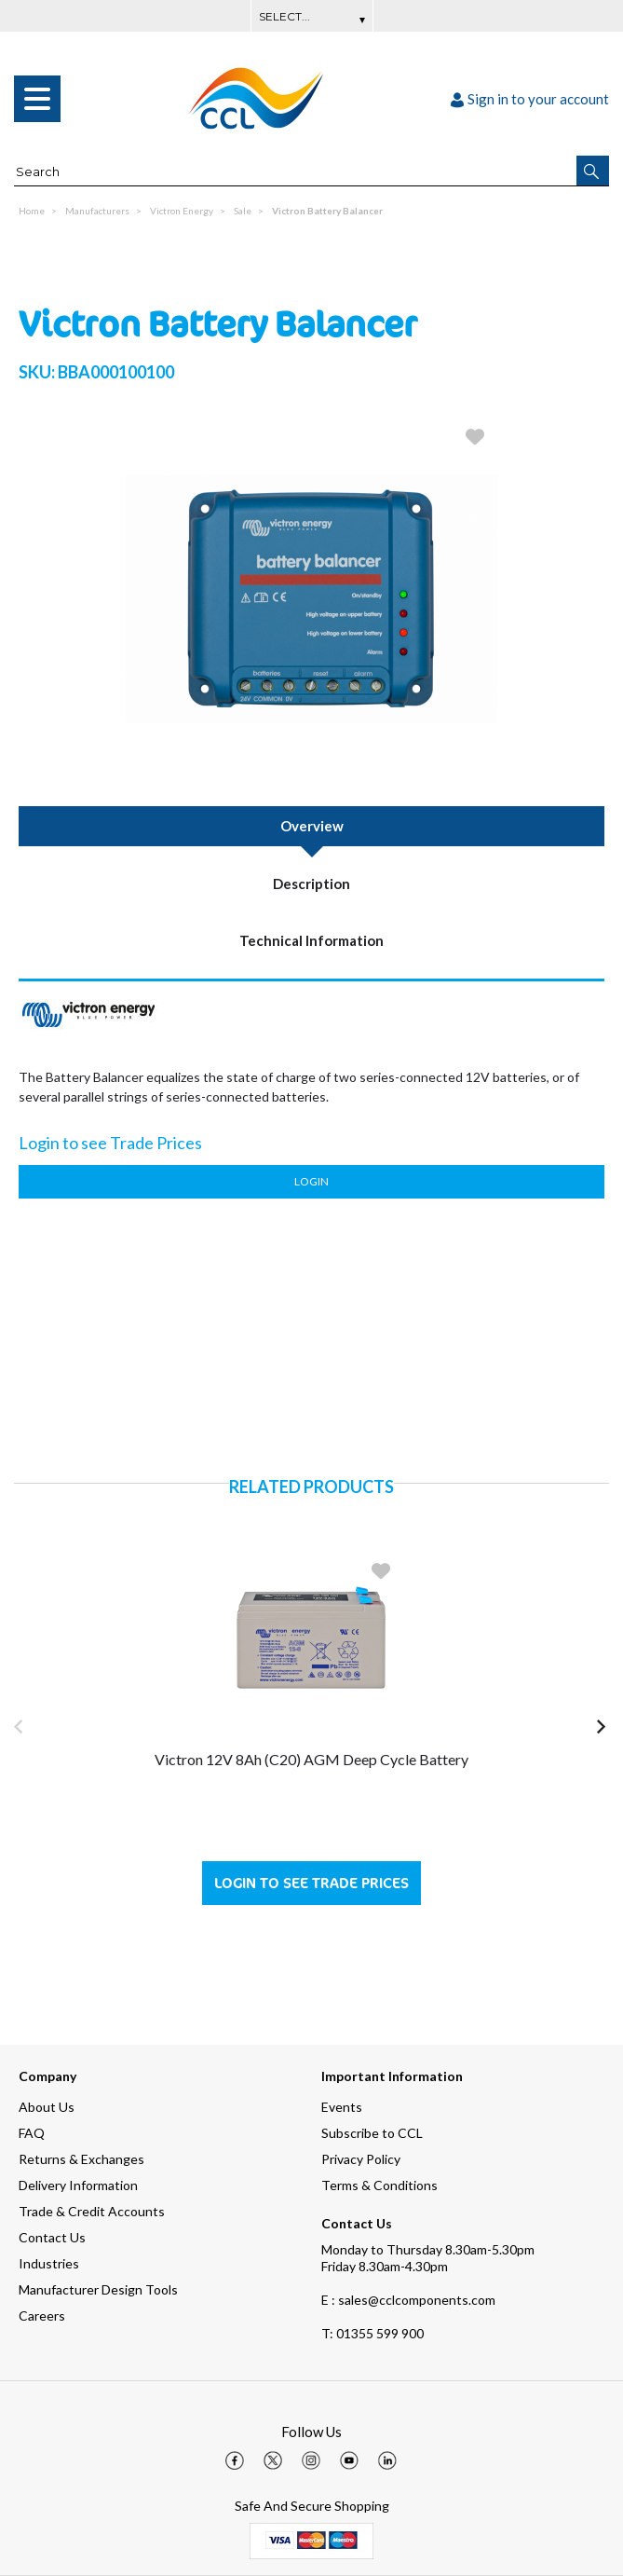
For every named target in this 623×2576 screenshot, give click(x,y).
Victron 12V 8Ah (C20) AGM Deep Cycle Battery (311, 1759)
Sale (242, 210)
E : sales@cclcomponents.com (408, 2300)
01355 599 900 (372, 2333)
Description (311, 883)
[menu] (37, 98)
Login (311, 1181)
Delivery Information (78, 2185)
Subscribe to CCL (372, 2133)
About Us (46, 2107)
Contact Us (52, 2237)
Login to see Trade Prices (311, 1883)
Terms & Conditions (379, 2185)
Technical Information (311, 940)
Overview (312, 825)
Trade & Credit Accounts (92, 2211)
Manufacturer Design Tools (98, 2289)
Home (32, 210)
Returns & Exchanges (81, 2159)
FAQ (32, 2133)
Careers (42, 2315)
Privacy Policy (360, 2159)
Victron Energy (181, 210)
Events (341, 2107)
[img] (234, 2460)
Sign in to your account (530, 98)
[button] (592, 170)
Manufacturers (97, 210)
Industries (49, 2263)
